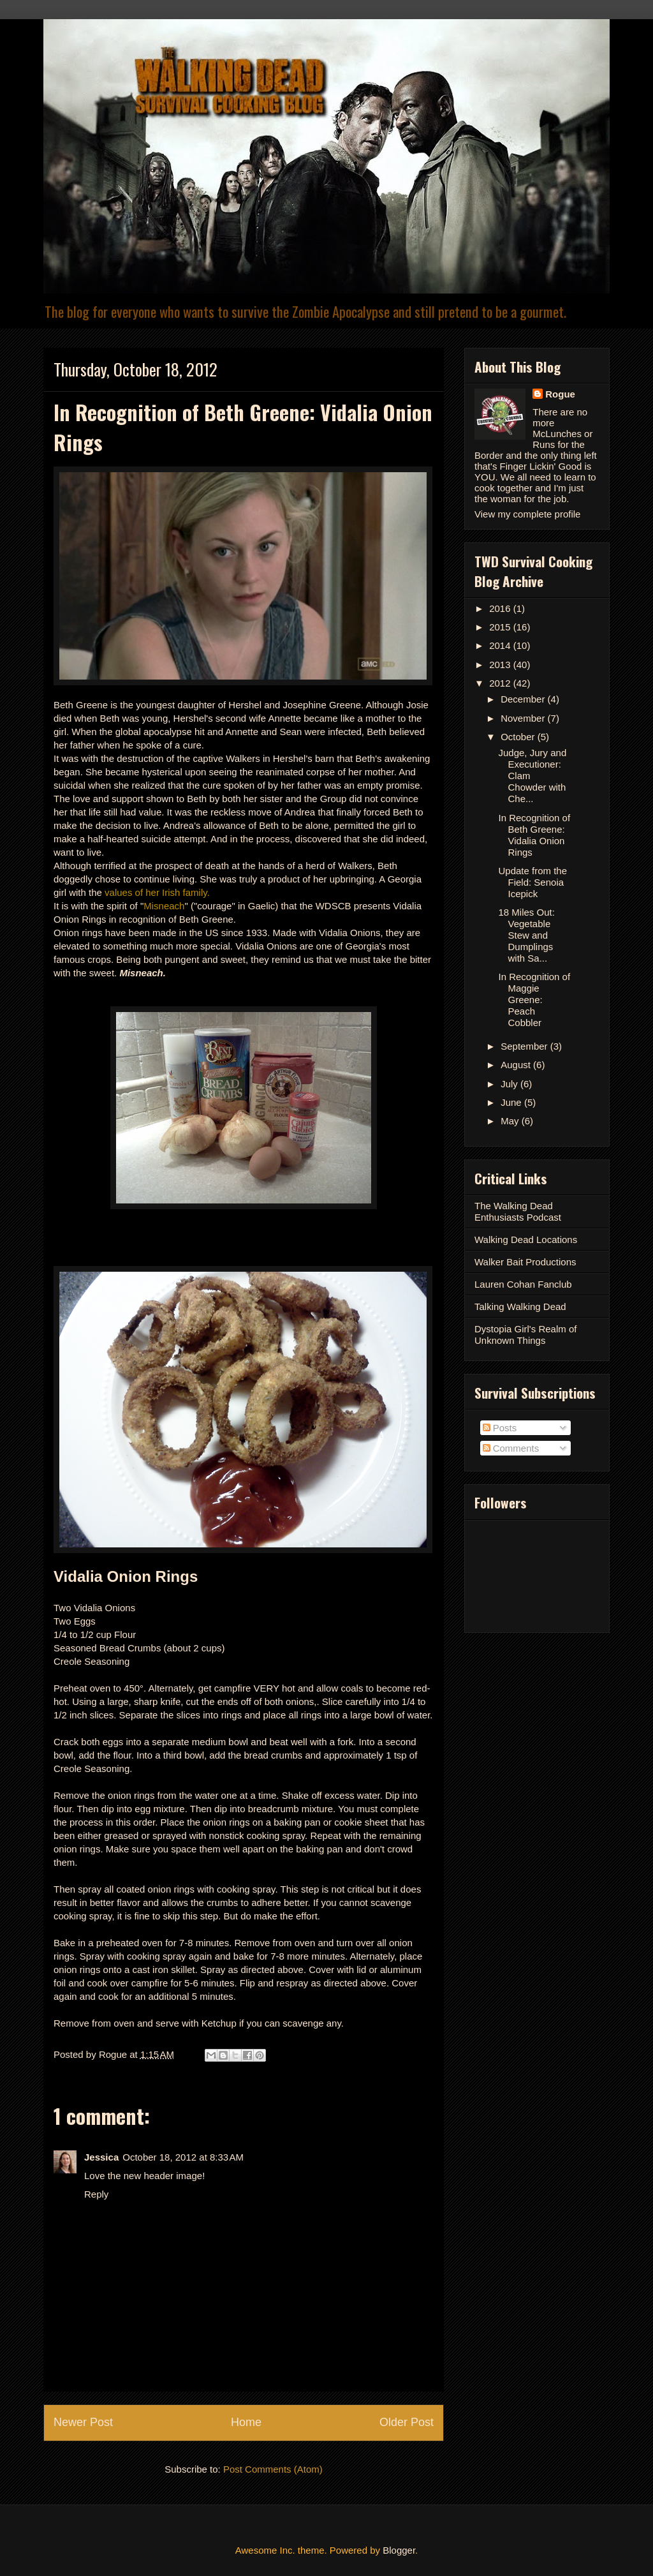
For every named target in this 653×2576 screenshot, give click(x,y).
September (525, 1046)
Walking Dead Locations (525, 1239)
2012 (501, 683)
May (511, 1120)
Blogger (399, 2550)
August (517, 1064)
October (519, 736)
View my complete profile (527, 514)
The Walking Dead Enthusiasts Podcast (517, 1211)
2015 (501, 627)
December (524, 699)
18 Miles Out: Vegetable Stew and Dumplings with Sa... (527, 935)
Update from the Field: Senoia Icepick (533, 882)
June (512, 1102)
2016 (501, 608)
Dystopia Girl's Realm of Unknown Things (525, 1334)
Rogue (560, 394)
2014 (501, 645)
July (510, 1083)
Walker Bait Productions (525, 1261)
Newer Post (83, 2422)
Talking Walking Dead (520, 1306)
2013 (501, 664)
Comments (511, 1448)
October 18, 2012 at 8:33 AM (183, 2157)
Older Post (406, 2422)
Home (246, 2422)
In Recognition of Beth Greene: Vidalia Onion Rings (535, 835)
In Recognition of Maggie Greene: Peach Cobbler (535, 999)
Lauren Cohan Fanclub (523, 1284)
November (524, 718)
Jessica (101, 2157)
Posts (500, 1427)
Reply (96, 2194)
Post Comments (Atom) (273, 2469)
